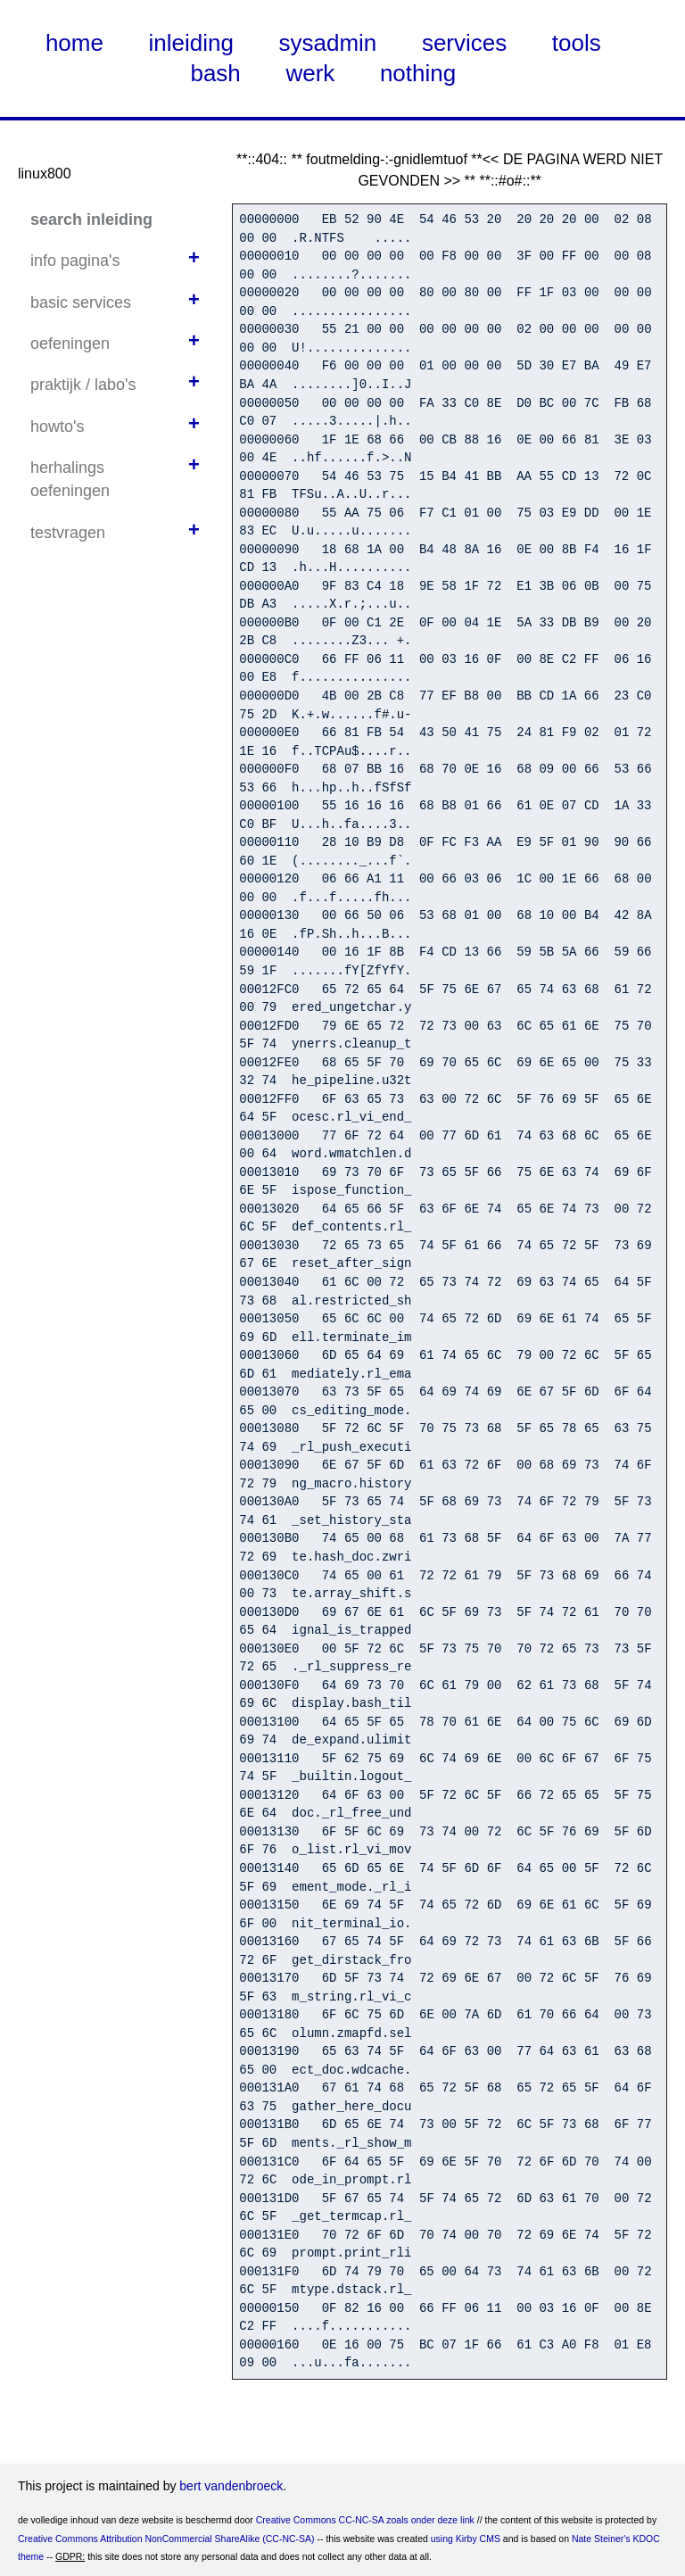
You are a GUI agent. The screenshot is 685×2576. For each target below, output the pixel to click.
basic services (80, 302)
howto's (57, 426)
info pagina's (75, 260)
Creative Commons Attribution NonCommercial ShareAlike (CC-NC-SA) (166, 2538)
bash (215, 73)
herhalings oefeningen (70, 479)
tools (576, 42)
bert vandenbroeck (231, 2486)
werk (309, 73)
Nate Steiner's (601, 2538)
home (74, 42)
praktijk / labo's (83, 384)
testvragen (67, 533)
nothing (418, 73)
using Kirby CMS (465, 2538)
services (464, 42)
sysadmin (328, 42)
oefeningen (70, 343)
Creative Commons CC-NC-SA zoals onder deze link (365, 2519)
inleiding (191, 42)
